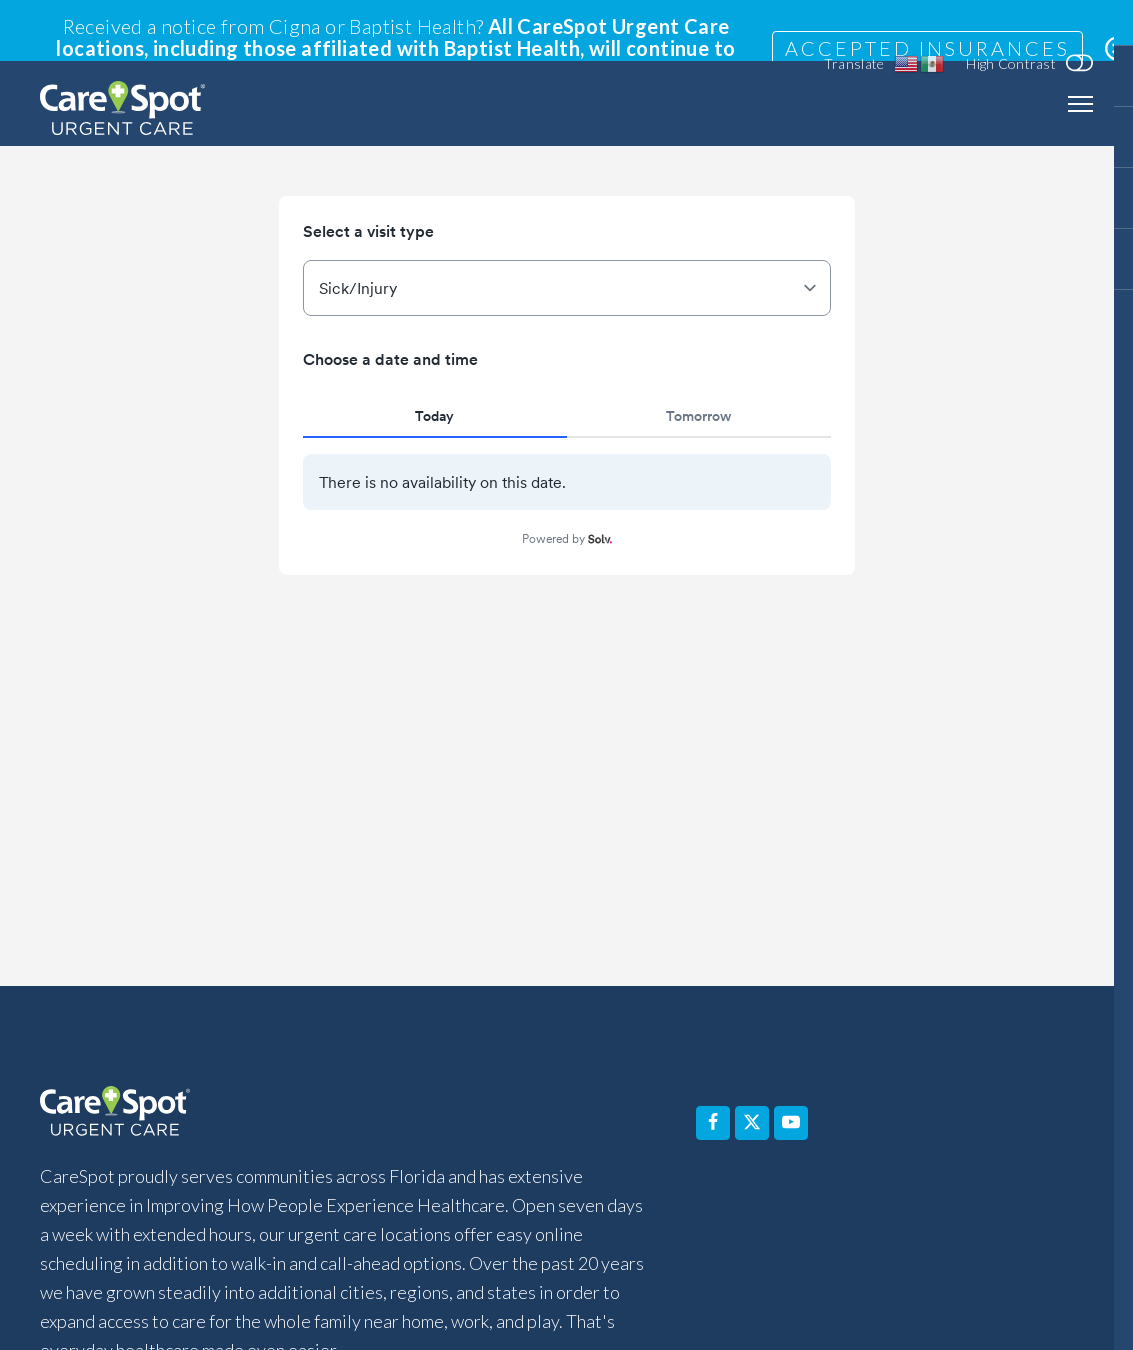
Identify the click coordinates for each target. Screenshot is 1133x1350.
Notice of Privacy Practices (512, 1256)
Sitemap (888, 1300)
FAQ (301, 1181)
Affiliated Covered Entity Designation (883, 1256)
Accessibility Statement (206, 1256)
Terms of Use (785, 1300)
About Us (560, 1181)
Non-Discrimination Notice (306, 1300)
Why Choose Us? (420, 1181)
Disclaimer (354, 1256)
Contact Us (682, 1181)
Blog (932, 1181)
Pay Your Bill (819, 1181)
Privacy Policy (680, 1256)
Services (214, 1181)
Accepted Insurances (927, 48)
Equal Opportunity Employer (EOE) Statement (569, 1300)
